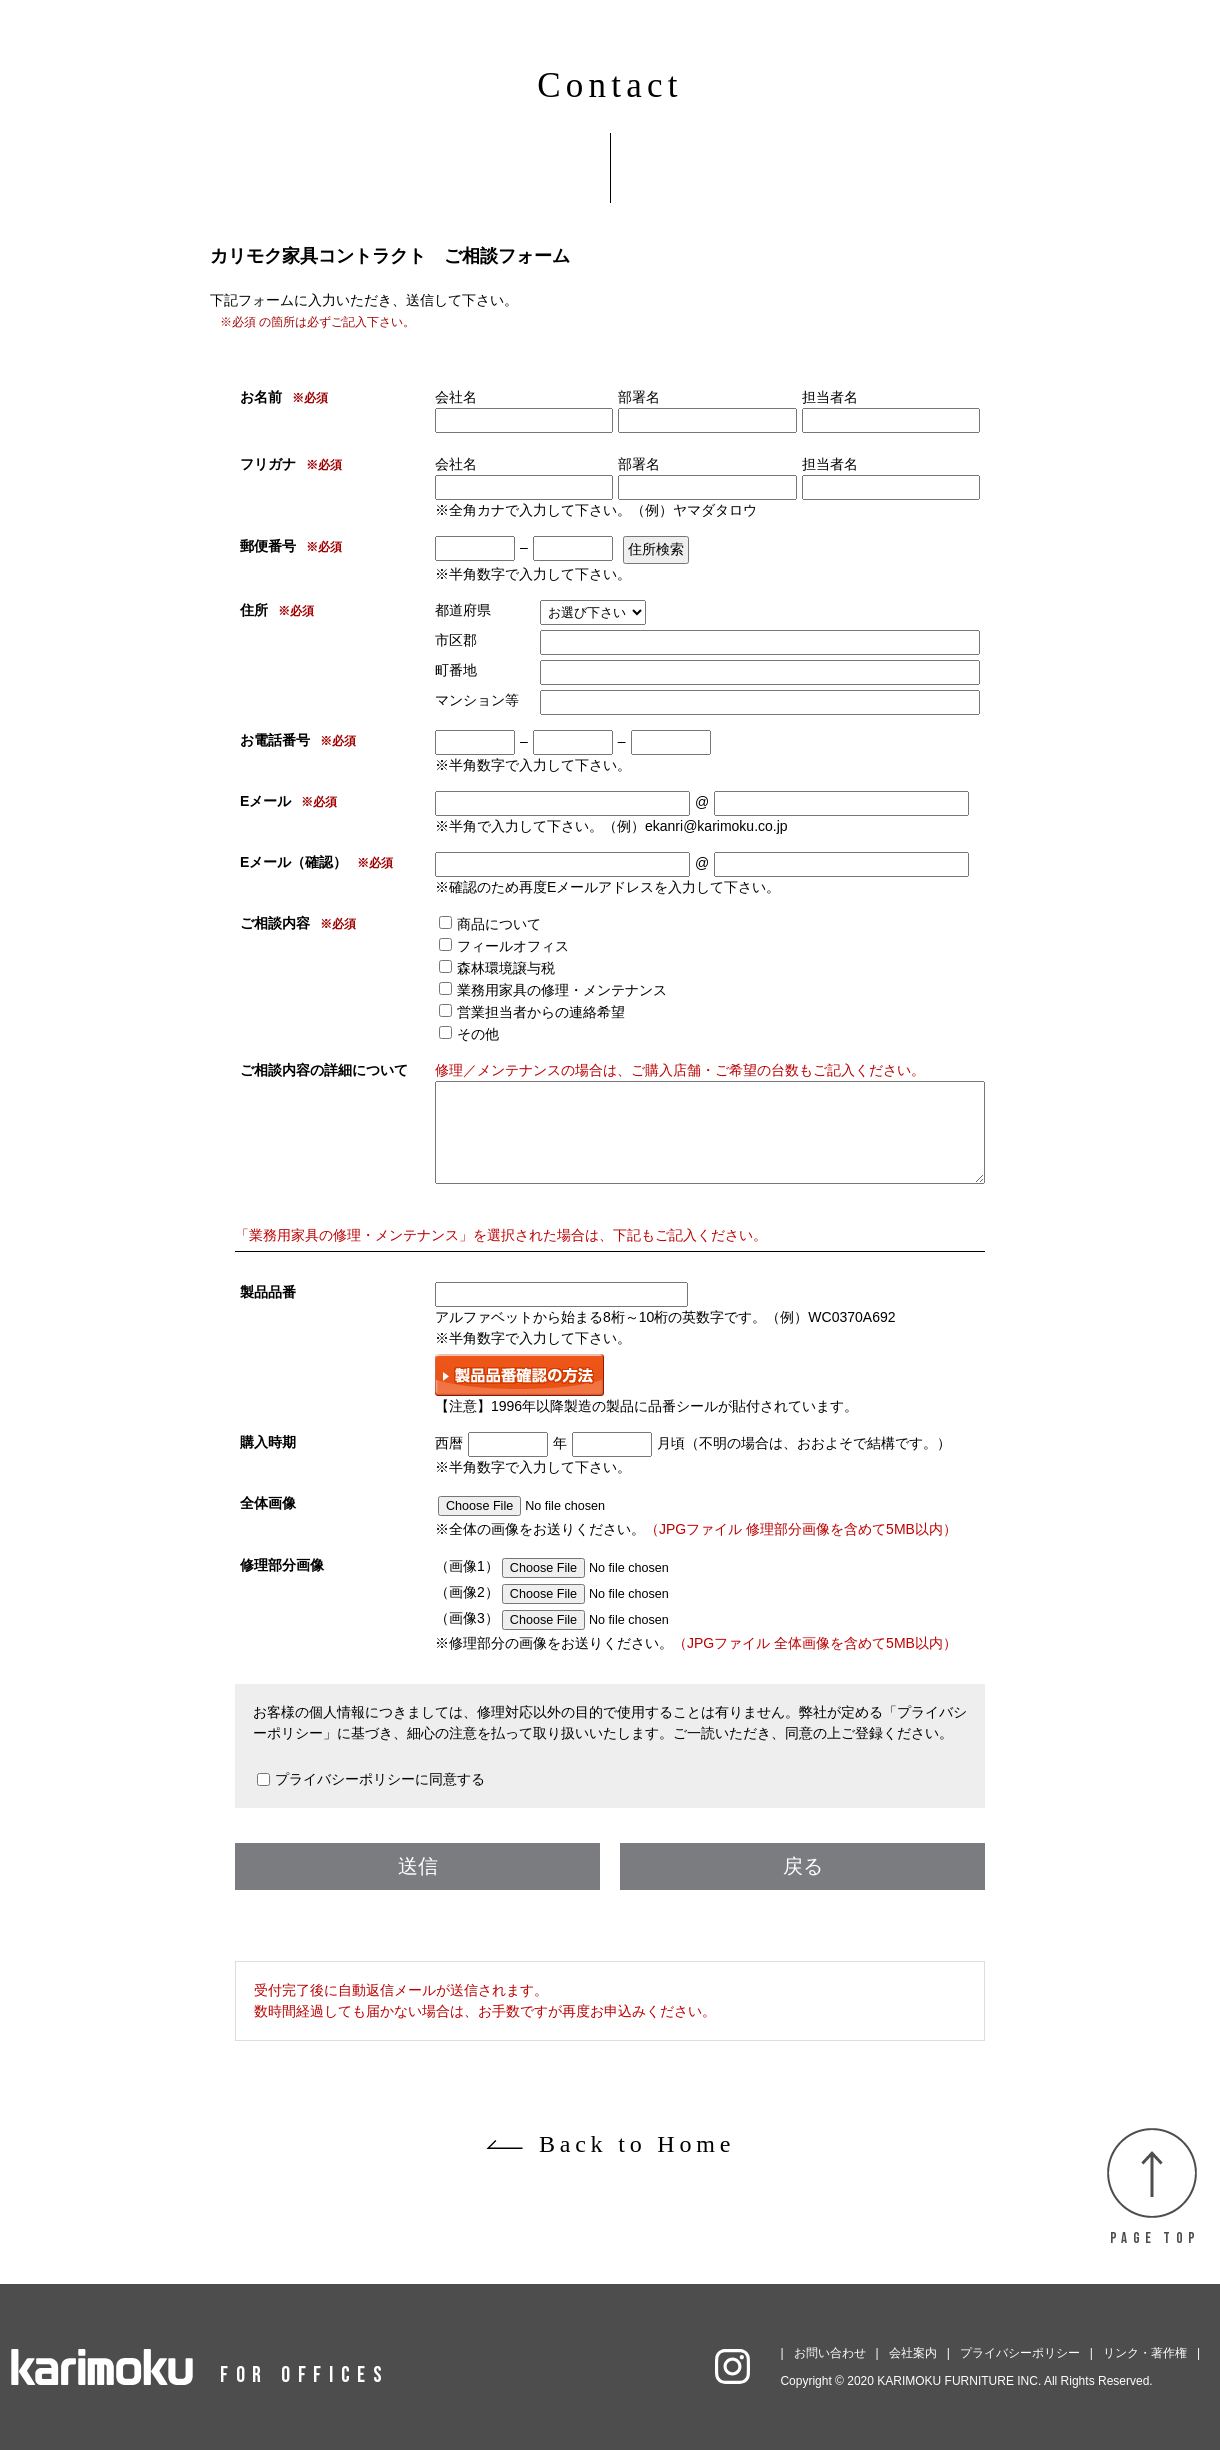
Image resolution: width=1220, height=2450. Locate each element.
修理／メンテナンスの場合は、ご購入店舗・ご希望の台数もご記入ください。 (680, 1070)
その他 (478, 1034)
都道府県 (463, 610)
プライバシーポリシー (1020, 2353)
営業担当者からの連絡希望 (541, 1012)
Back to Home (637, 2144)
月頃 (671, 1443)
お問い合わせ (830, 2353)
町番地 (456, 670)
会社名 (456, 397)
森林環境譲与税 (506, 968)
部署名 (639, 397)
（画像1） (589, 1566)
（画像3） (589, 1618)
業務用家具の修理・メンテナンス (562, 990)
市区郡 (456, 640)
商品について (499, 924)
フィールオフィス (513, 946)
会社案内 (913, 2353)
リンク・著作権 (1145, 2353)
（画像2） (589, 1592)
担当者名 (830, 397)
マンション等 (477, 700)
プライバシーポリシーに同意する (380, 1779)
